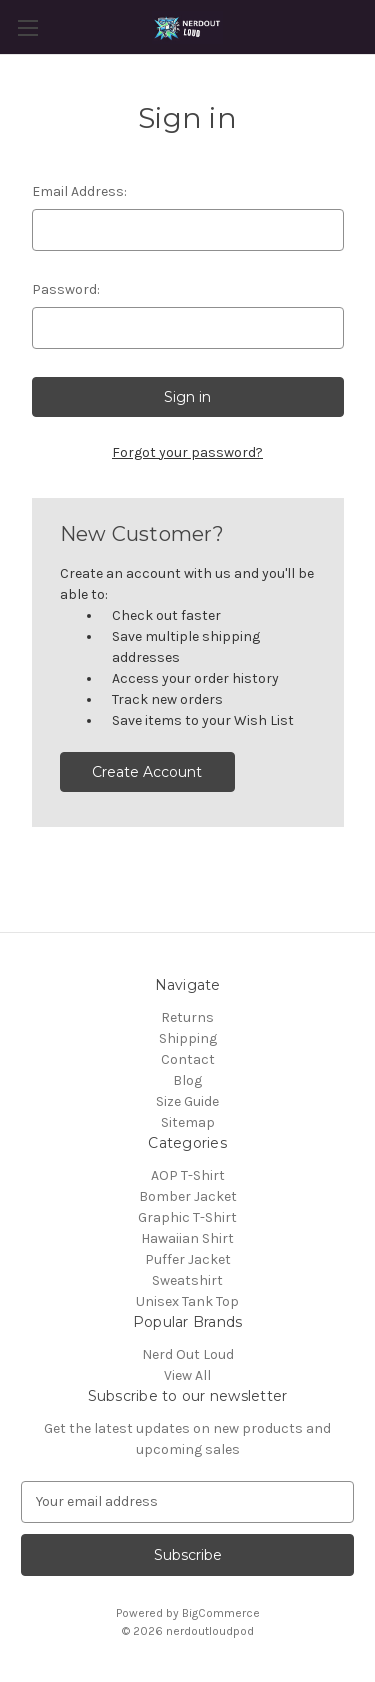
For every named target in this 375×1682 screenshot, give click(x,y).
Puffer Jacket (188, 1259)
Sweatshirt (187, 1280)
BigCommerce (221, 1613)
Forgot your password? (187, 452)
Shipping (188, 1038)
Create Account (147, 772)
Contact (188, 1059)
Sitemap (188, 1122)
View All (187, 1375)
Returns (187, 1017)
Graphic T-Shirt (187, 1217)
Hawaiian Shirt (187, 1238)
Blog (187, 1080)
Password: (66, 289)
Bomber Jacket (188, 1196)
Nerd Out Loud (188, 1354)
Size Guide (187, 1101)
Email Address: (79, 191)
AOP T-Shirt (188, 1175)
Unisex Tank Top (187, 1301)
